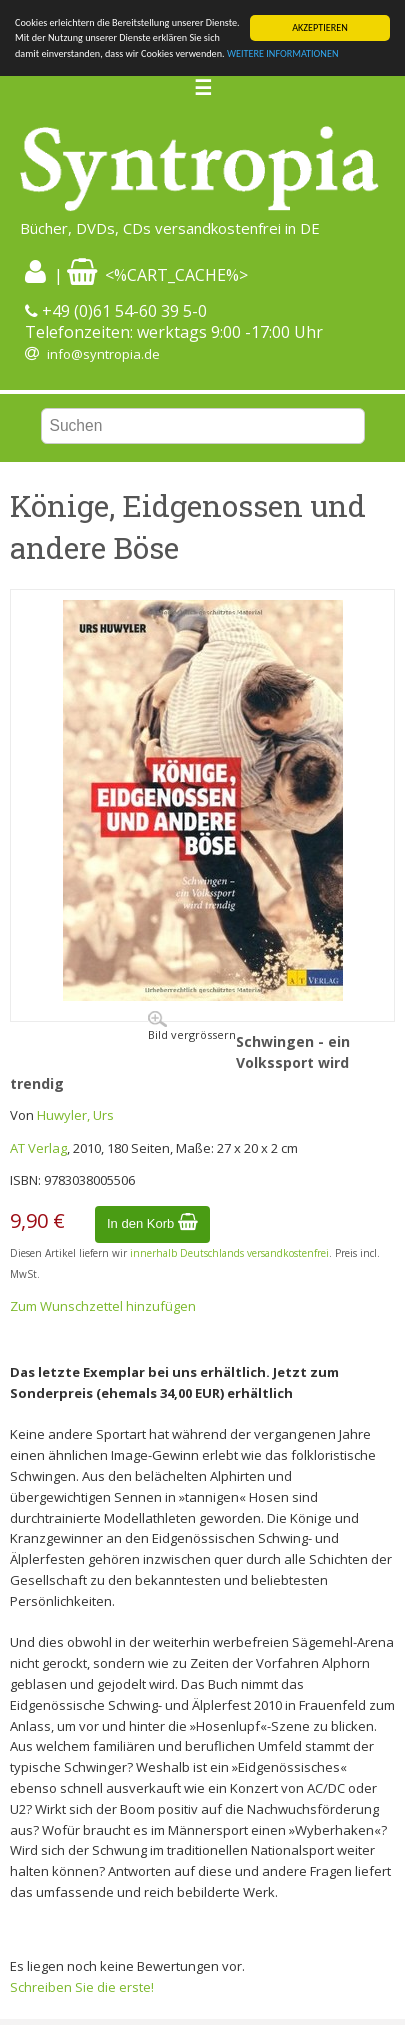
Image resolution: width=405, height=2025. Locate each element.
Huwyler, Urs (75, 1115)
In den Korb (152, 1223)
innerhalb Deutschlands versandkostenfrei (229, 1253)
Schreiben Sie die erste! (82, 1987)
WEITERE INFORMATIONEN (283, 53)
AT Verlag (38, 1147)
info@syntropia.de (103, 354)
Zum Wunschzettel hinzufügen (103, 1306)
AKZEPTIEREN (320, 27)
